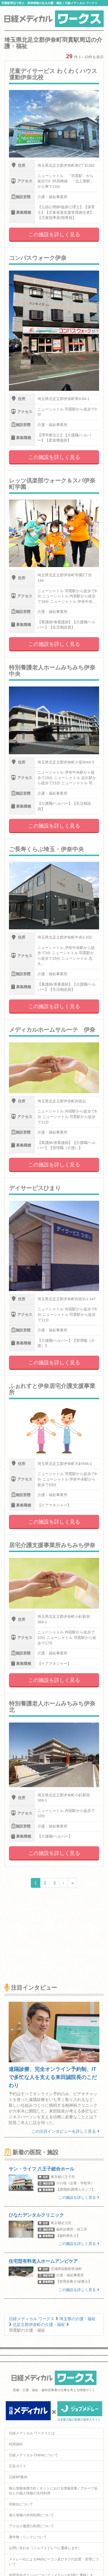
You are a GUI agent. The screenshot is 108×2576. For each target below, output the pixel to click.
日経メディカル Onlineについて (33, 2455)
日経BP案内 (18, 2477)
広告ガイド (17, 2466)
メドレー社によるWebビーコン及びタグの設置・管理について (54, 2561)
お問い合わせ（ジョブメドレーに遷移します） (45, 2548)
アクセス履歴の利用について (31, 2526)
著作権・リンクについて (28, 2537)
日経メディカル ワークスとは (32, 2433)
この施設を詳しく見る (54, 234)
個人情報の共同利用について (31, 2515)
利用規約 (16, 2444)
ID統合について (21, 2504)
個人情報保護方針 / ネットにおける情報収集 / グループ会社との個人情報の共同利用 (53, 2490)
